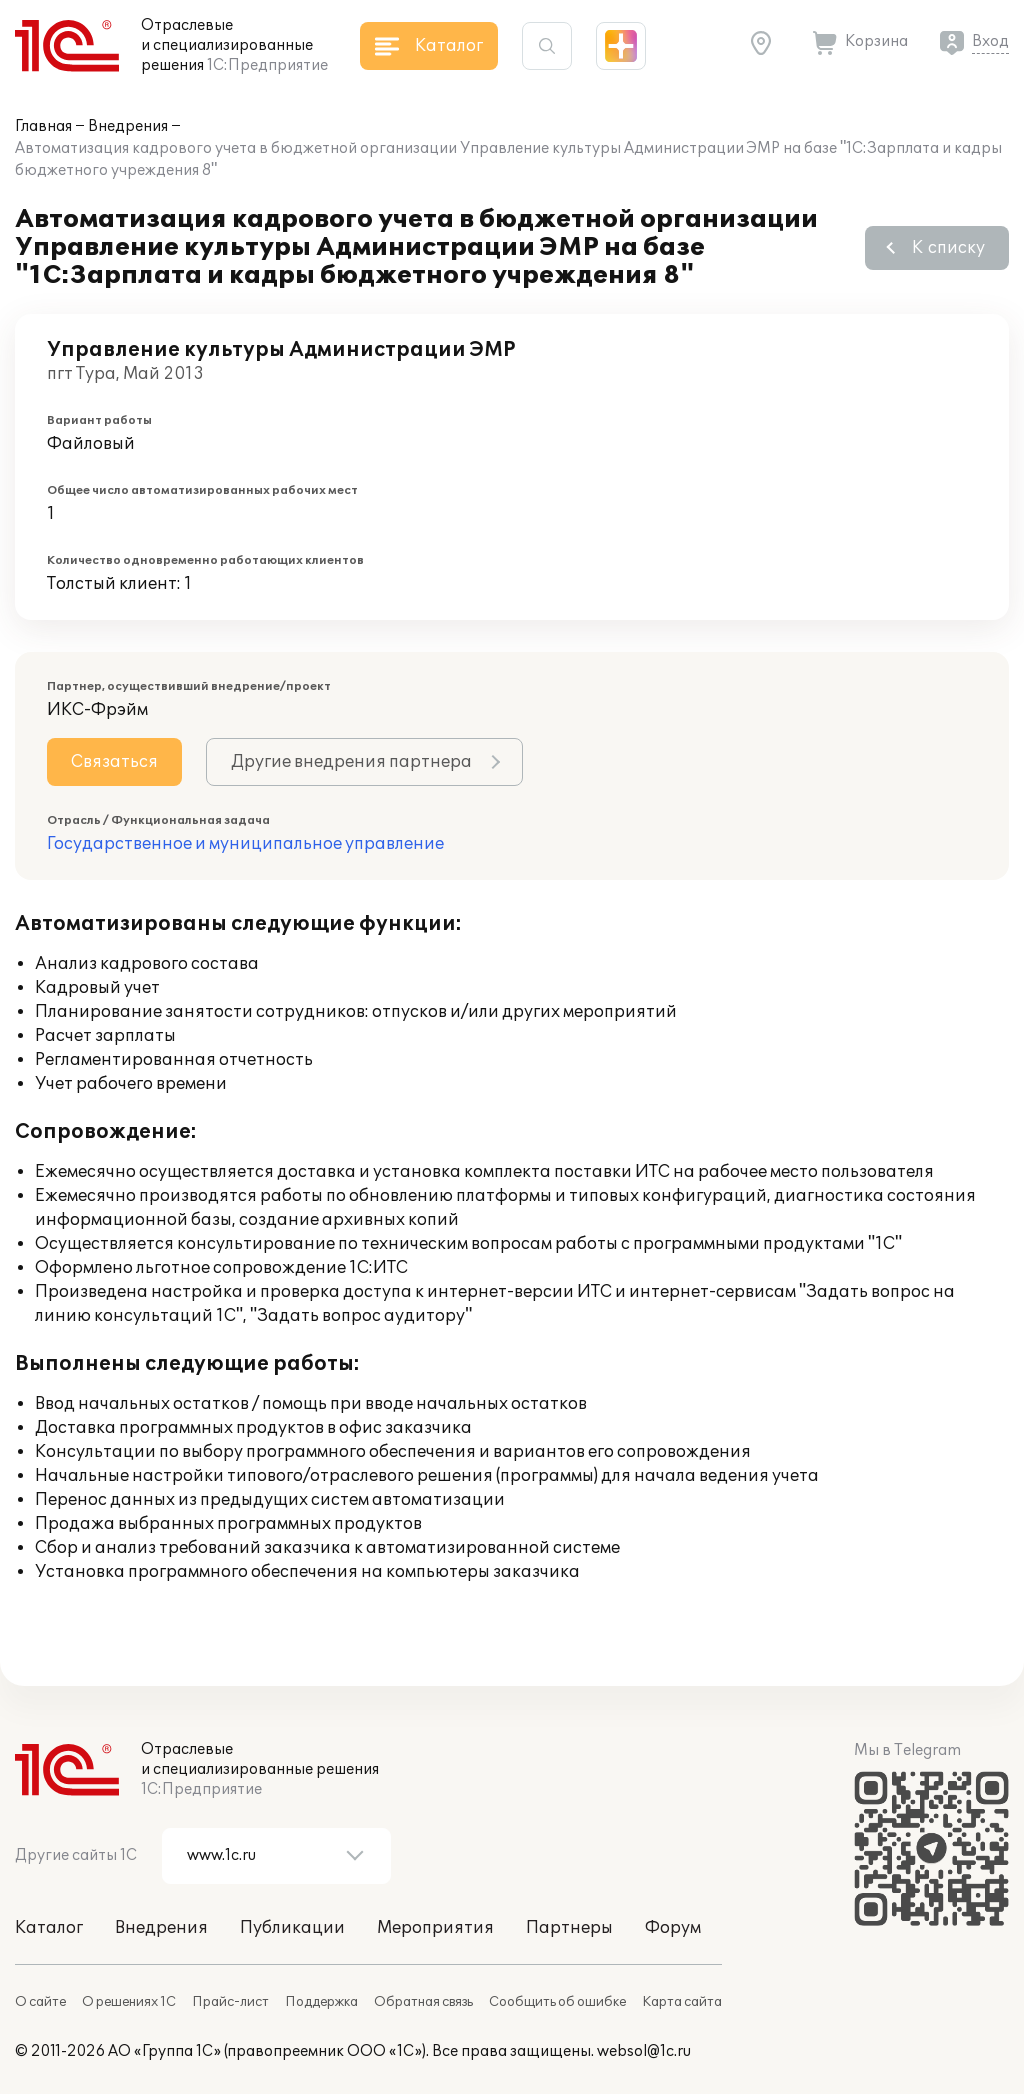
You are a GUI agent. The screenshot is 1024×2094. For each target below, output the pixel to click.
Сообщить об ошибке (557, 2002)
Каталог (49, 1928)
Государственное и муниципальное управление (245, 844)
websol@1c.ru (644, 2051)
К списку (948, 248)
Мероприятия (435, 1928)
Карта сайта (682, 2002)
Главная (43, 126)
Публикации (292, 1928)
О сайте (40, 2002)
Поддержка (321, 2002)
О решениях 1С (129, 2002)
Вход (990, 41)
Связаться (114, 762)
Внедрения (128, 126)
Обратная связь (423, 2002)
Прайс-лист (230, 2002)
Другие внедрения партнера (351, 762)
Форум (673, 1928)
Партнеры (569, 1928)
